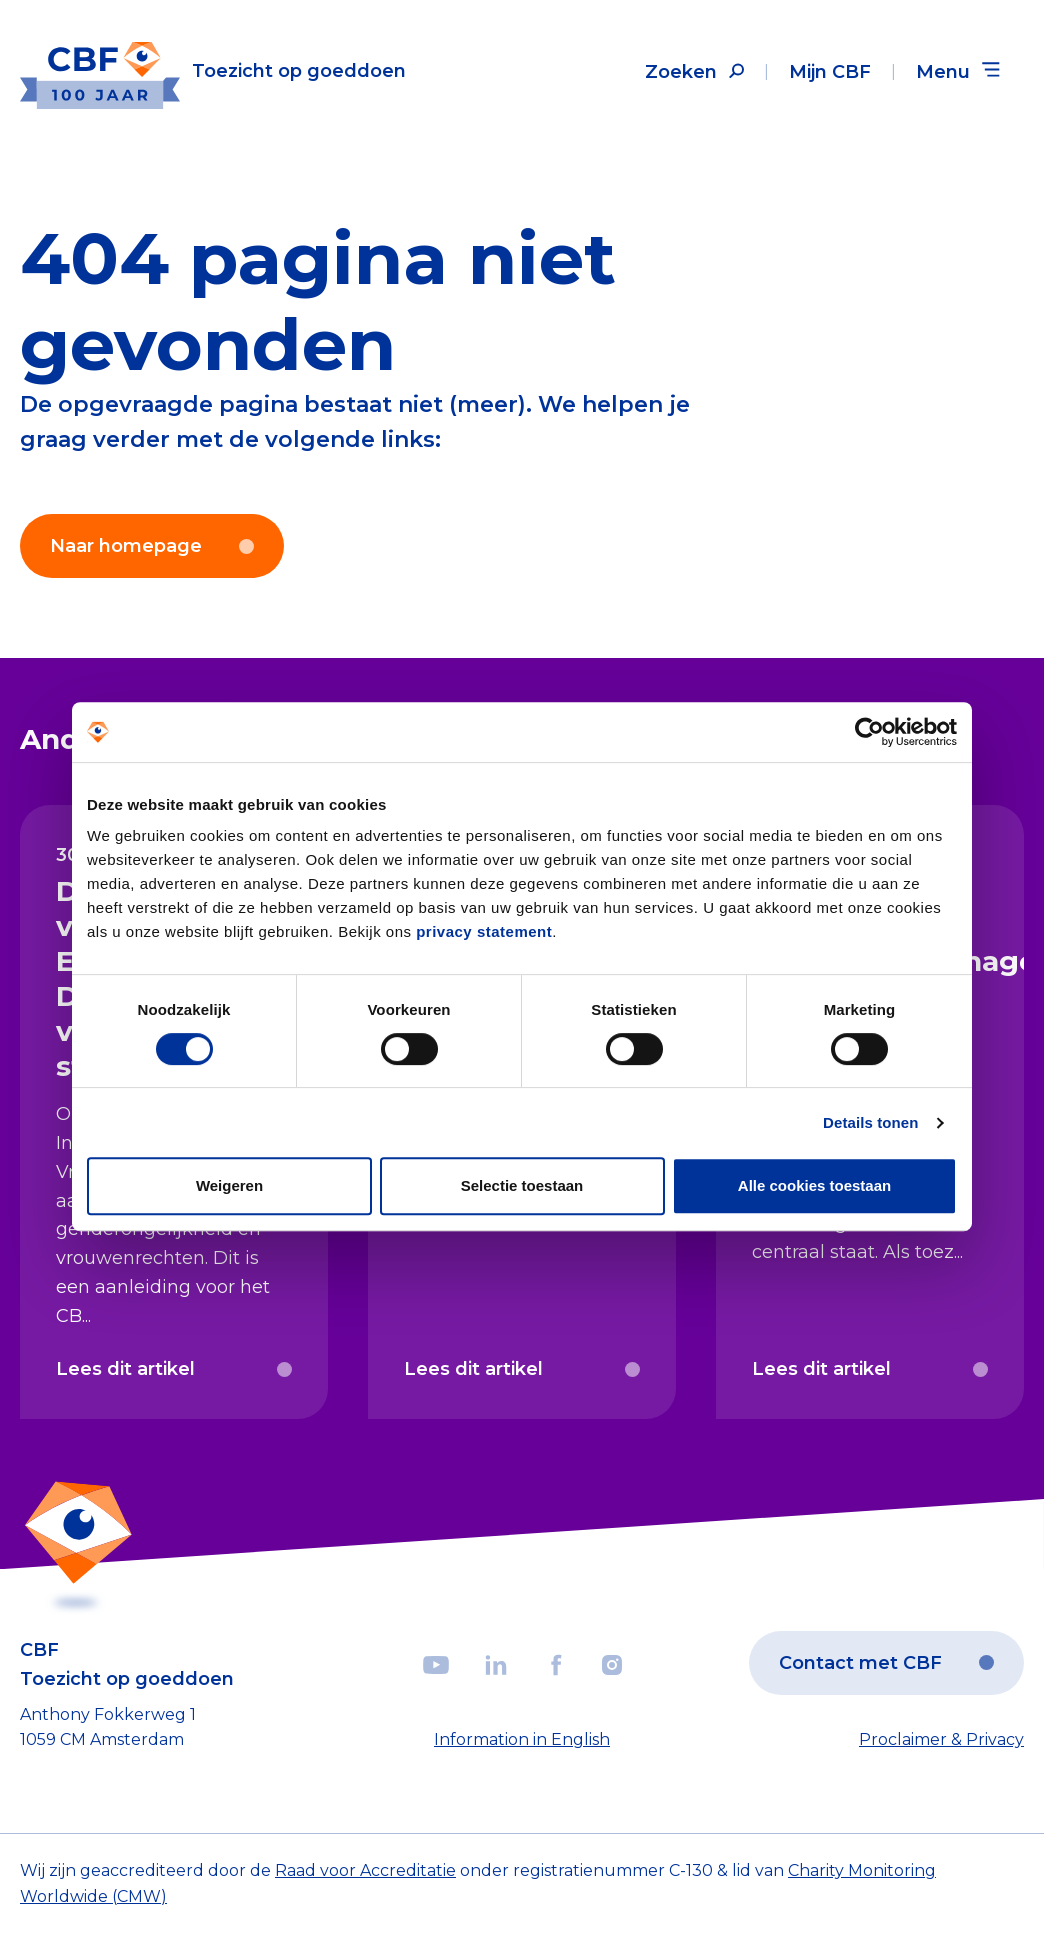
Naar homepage (152, 546)
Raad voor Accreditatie (365, 1870)
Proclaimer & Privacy (941, 1739)
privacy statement (484, 931)
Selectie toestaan (522, 1185)
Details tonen (870, 1122)
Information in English (522, 1739)
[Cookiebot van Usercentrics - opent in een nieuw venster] (869, 732)
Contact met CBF (886, 1663)
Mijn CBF (830, 72)
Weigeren (229, 1185)
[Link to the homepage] (213, 71)
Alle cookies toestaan (814, 1185)
